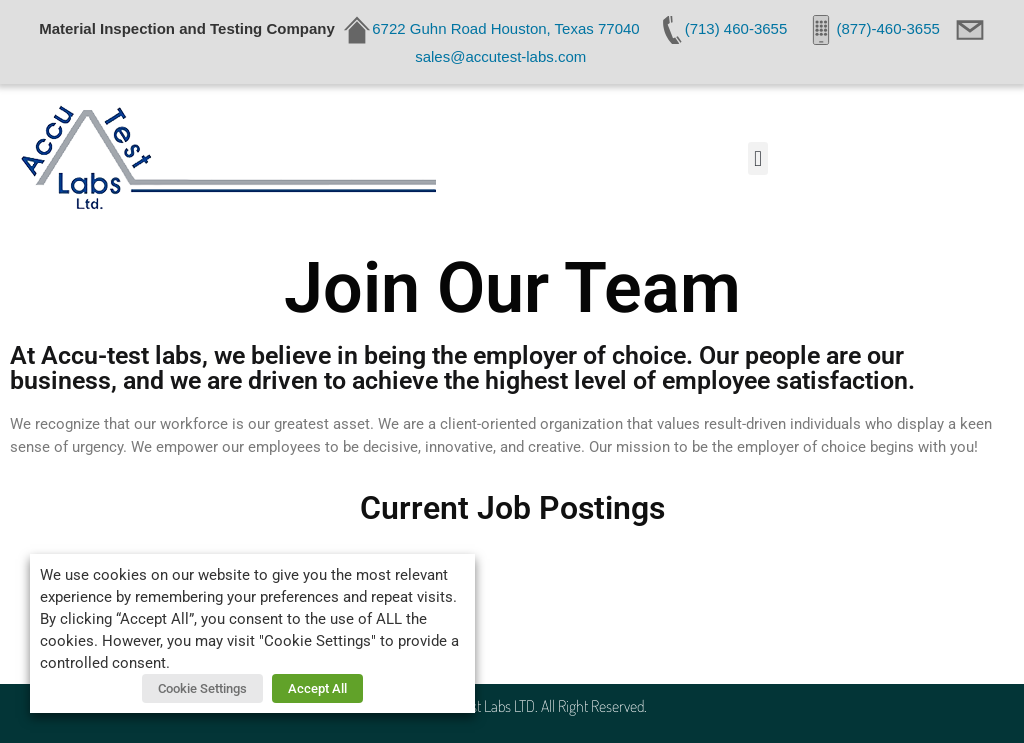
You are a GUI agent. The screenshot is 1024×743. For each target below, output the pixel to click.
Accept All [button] (317, 688)
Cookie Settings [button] (202, 688)
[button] (757, 158)
